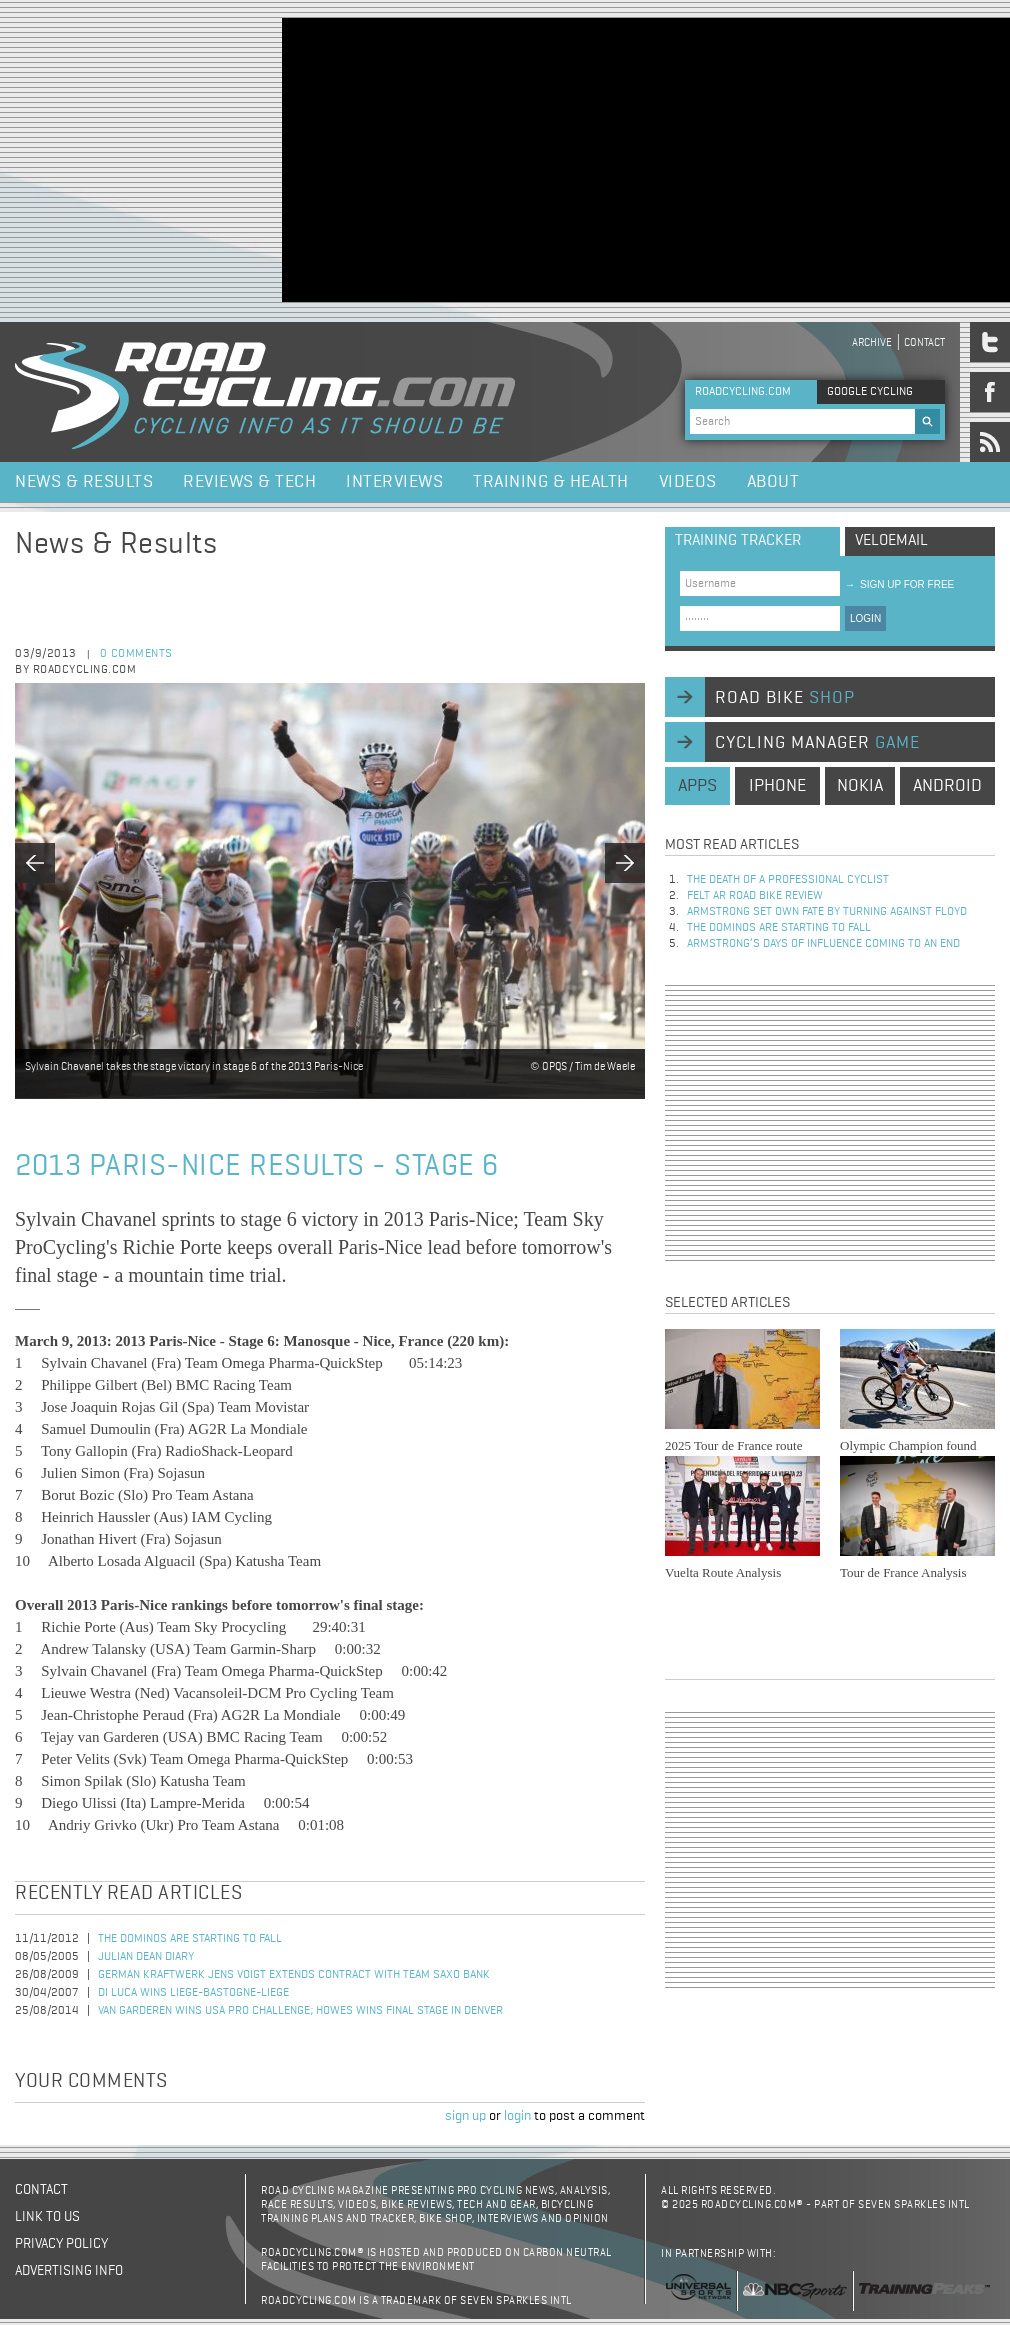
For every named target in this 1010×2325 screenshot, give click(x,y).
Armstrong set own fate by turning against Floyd (827, 912)
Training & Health (551, 482)
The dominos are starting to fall (190, 1939)
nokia (860, 786)
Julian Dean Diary (146, 1957)
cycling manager (817, 743)
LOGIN (865, 618)
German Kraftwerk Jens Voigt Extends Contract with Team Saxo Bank (294, 1975)
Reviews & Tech (249, 482)
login (517, 2116)
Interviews (394, 482)
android (947, 786)
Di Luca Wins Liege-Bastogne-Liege (193, 1993)
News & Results (84, 482)
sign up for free (899, 584)
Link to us (47, 2217)
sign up (465, 2116)
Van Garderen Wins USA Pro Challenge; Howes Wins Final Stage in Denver (300, 2011)
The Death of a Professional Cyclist (788, 880)
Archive (872, 342)
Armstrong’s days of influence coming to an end (823, 944)
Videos (688, 482)
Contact (924, 342)
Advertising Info (69, 2271)
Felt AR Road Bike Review (755, 896)
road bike (785, 698)
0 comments (136, 654)
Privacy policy (61, 2244)
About (773, 482)
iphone (777, 786)
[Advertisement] (618, 158)
